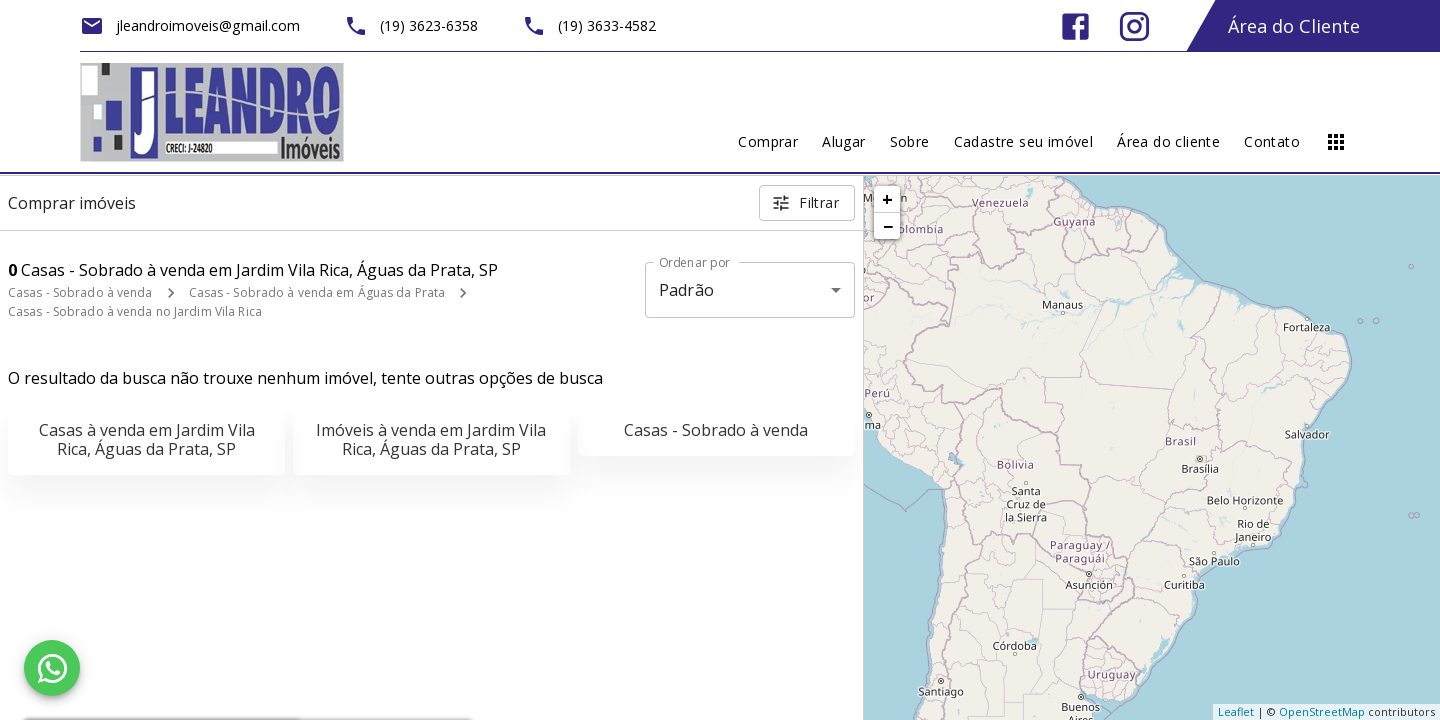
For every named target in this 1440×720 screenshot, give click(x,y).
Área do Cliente (1294, 26)
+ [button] (887, 199)
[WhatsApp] (52, 668)
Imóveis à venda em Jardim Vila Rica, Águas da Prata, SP (431, 439)
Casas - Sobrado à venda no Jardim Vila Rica (135, 311)
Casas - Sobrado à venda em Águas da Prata (317, 292)
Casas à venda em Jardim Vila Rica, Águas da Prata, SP (147, 439)
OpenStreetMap (1322, 711)
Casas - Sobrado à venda (80, 292)
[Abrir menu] (1336, 142)
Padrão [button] (686, 290)
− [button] (888, 226)
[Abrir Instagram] (1134, 26)
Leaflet (1236, 711)
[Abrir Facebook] (1075, 26)
